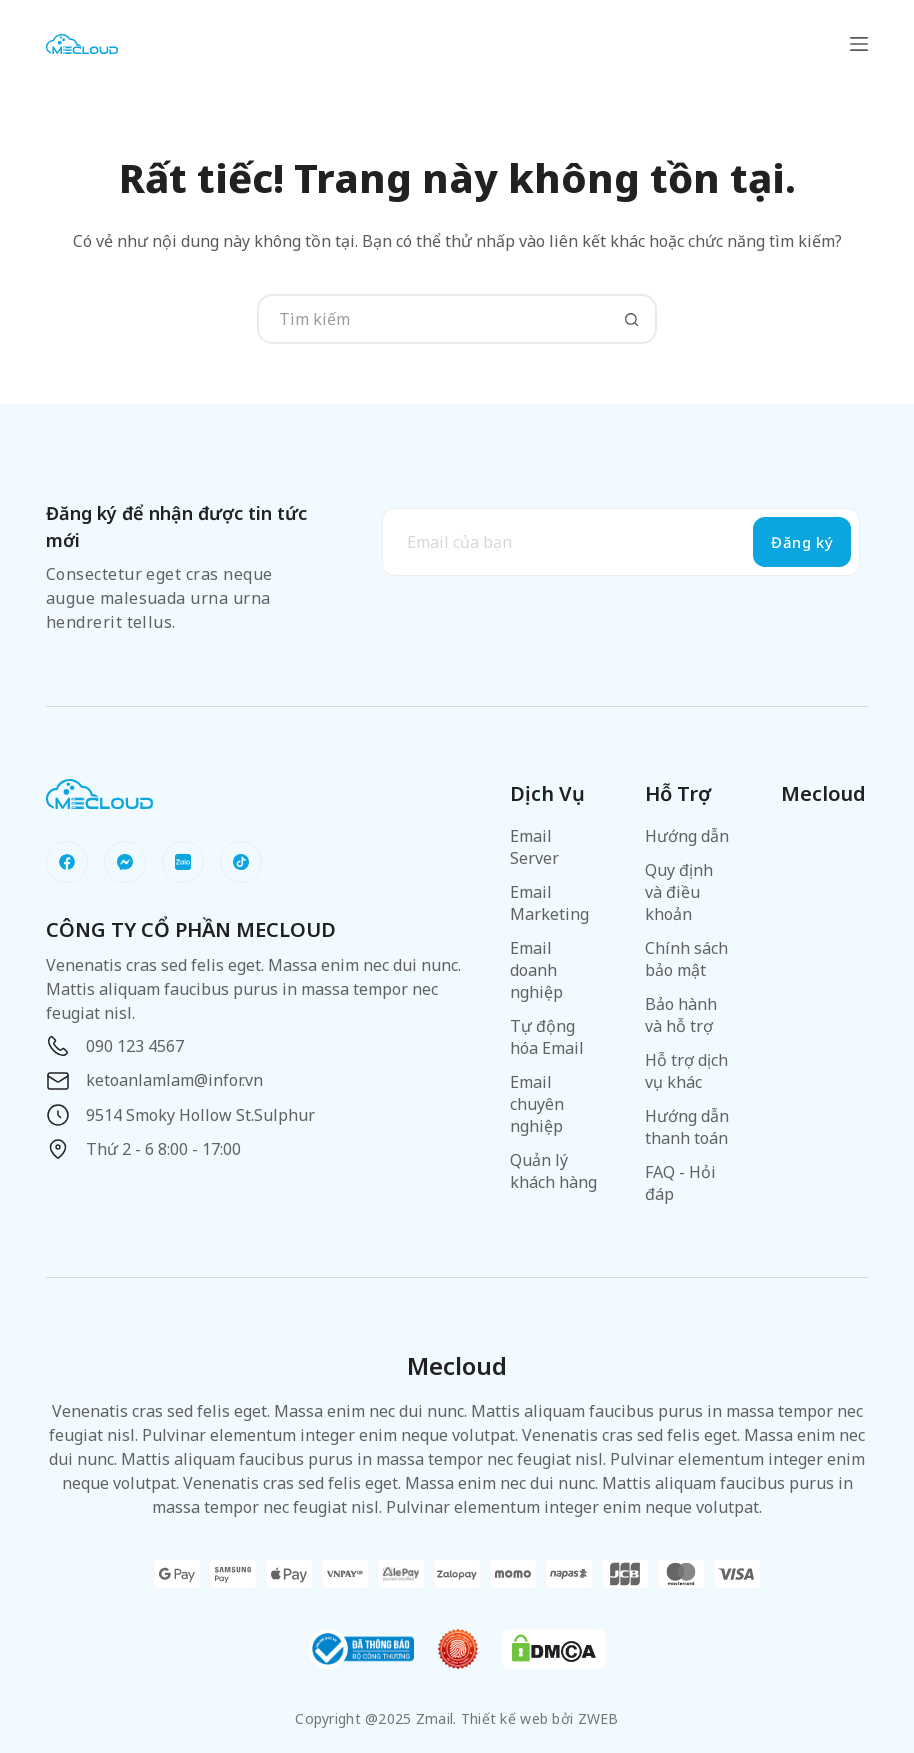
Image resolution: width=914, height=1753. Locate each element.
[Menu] (859, 44)
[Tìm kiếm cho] (432, 319)
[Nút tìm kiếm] (632, 319)
